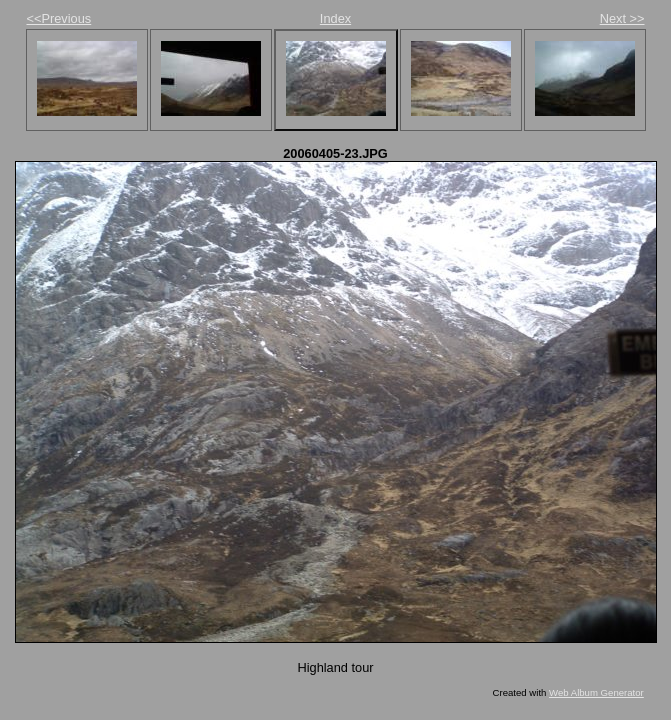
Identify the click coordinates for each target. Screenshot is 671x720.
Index (335, 18)
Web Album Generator (596, 692)
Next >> (622, 18)
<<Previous (59, 18)
